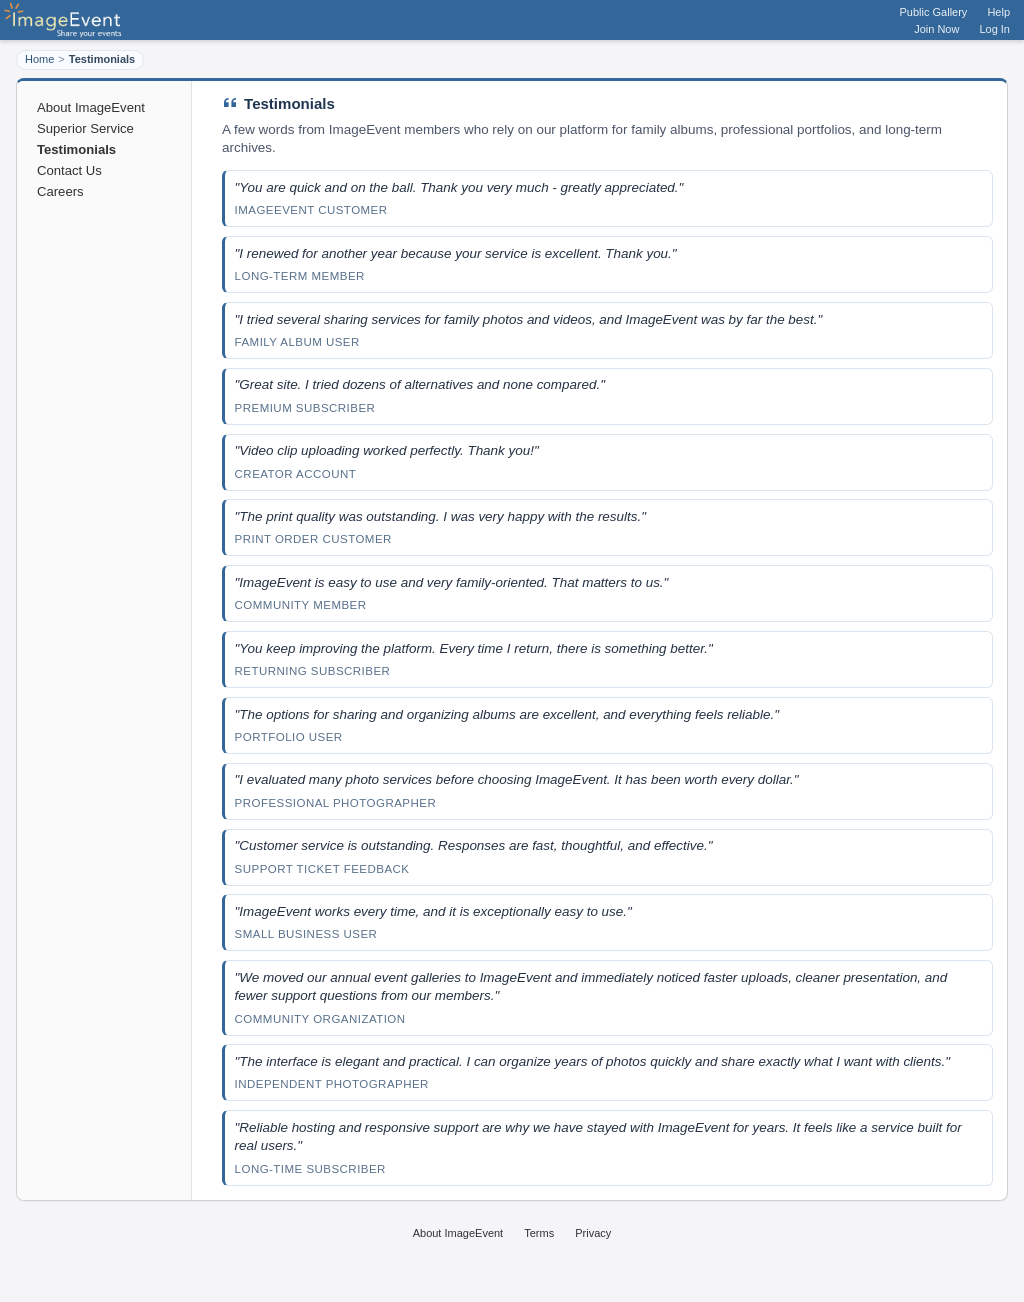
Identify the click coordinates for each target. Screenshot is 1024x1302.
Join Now (936, 29)
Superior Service (85, 128)
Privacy (593, 1233)
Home (39, 59)
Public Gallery (934, 12)
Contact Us (69, 170)
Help (998, 12)
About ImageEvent (91, 107)
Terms (539, 1233)
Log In (994, 29)
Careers (60, 191)
